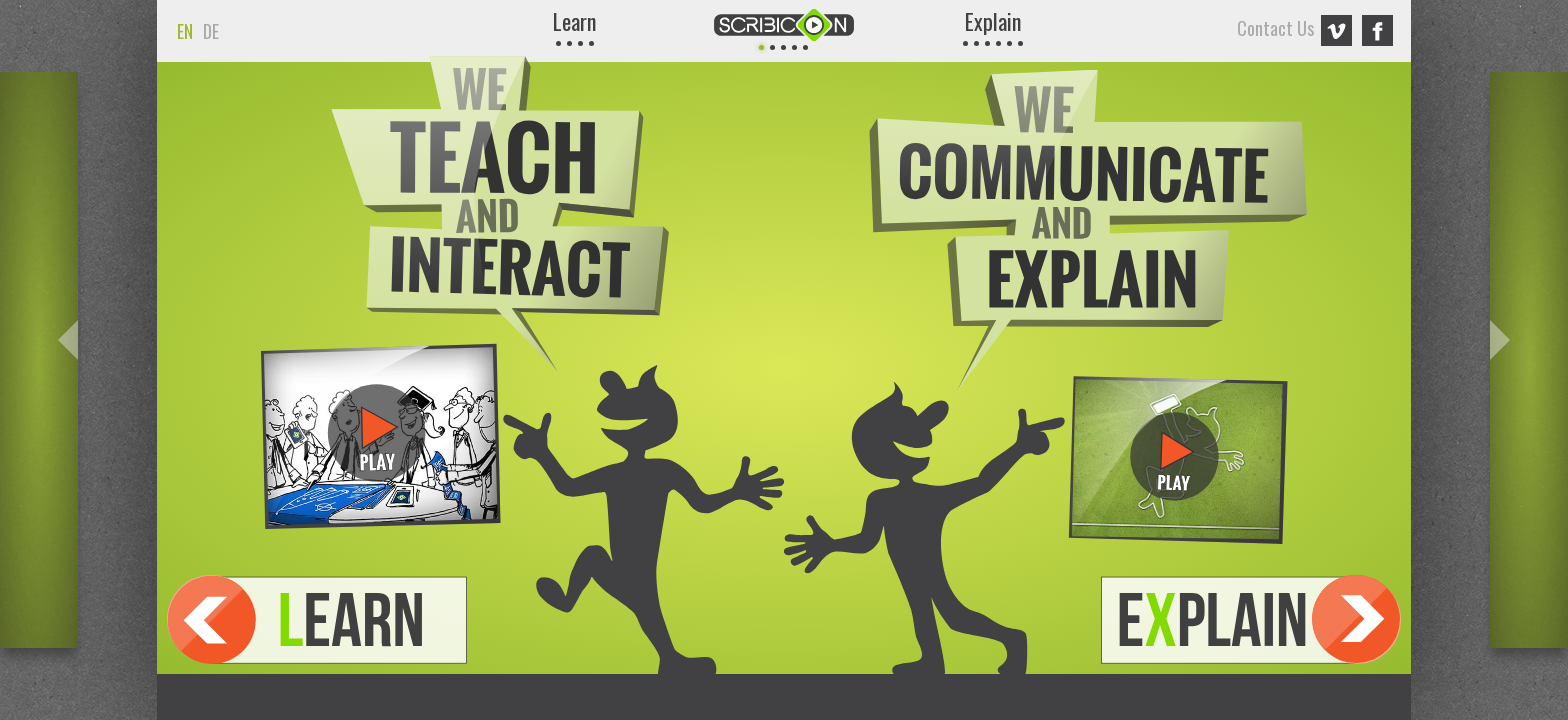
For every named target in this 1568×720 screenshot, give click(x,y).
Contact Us (1277, 28)
